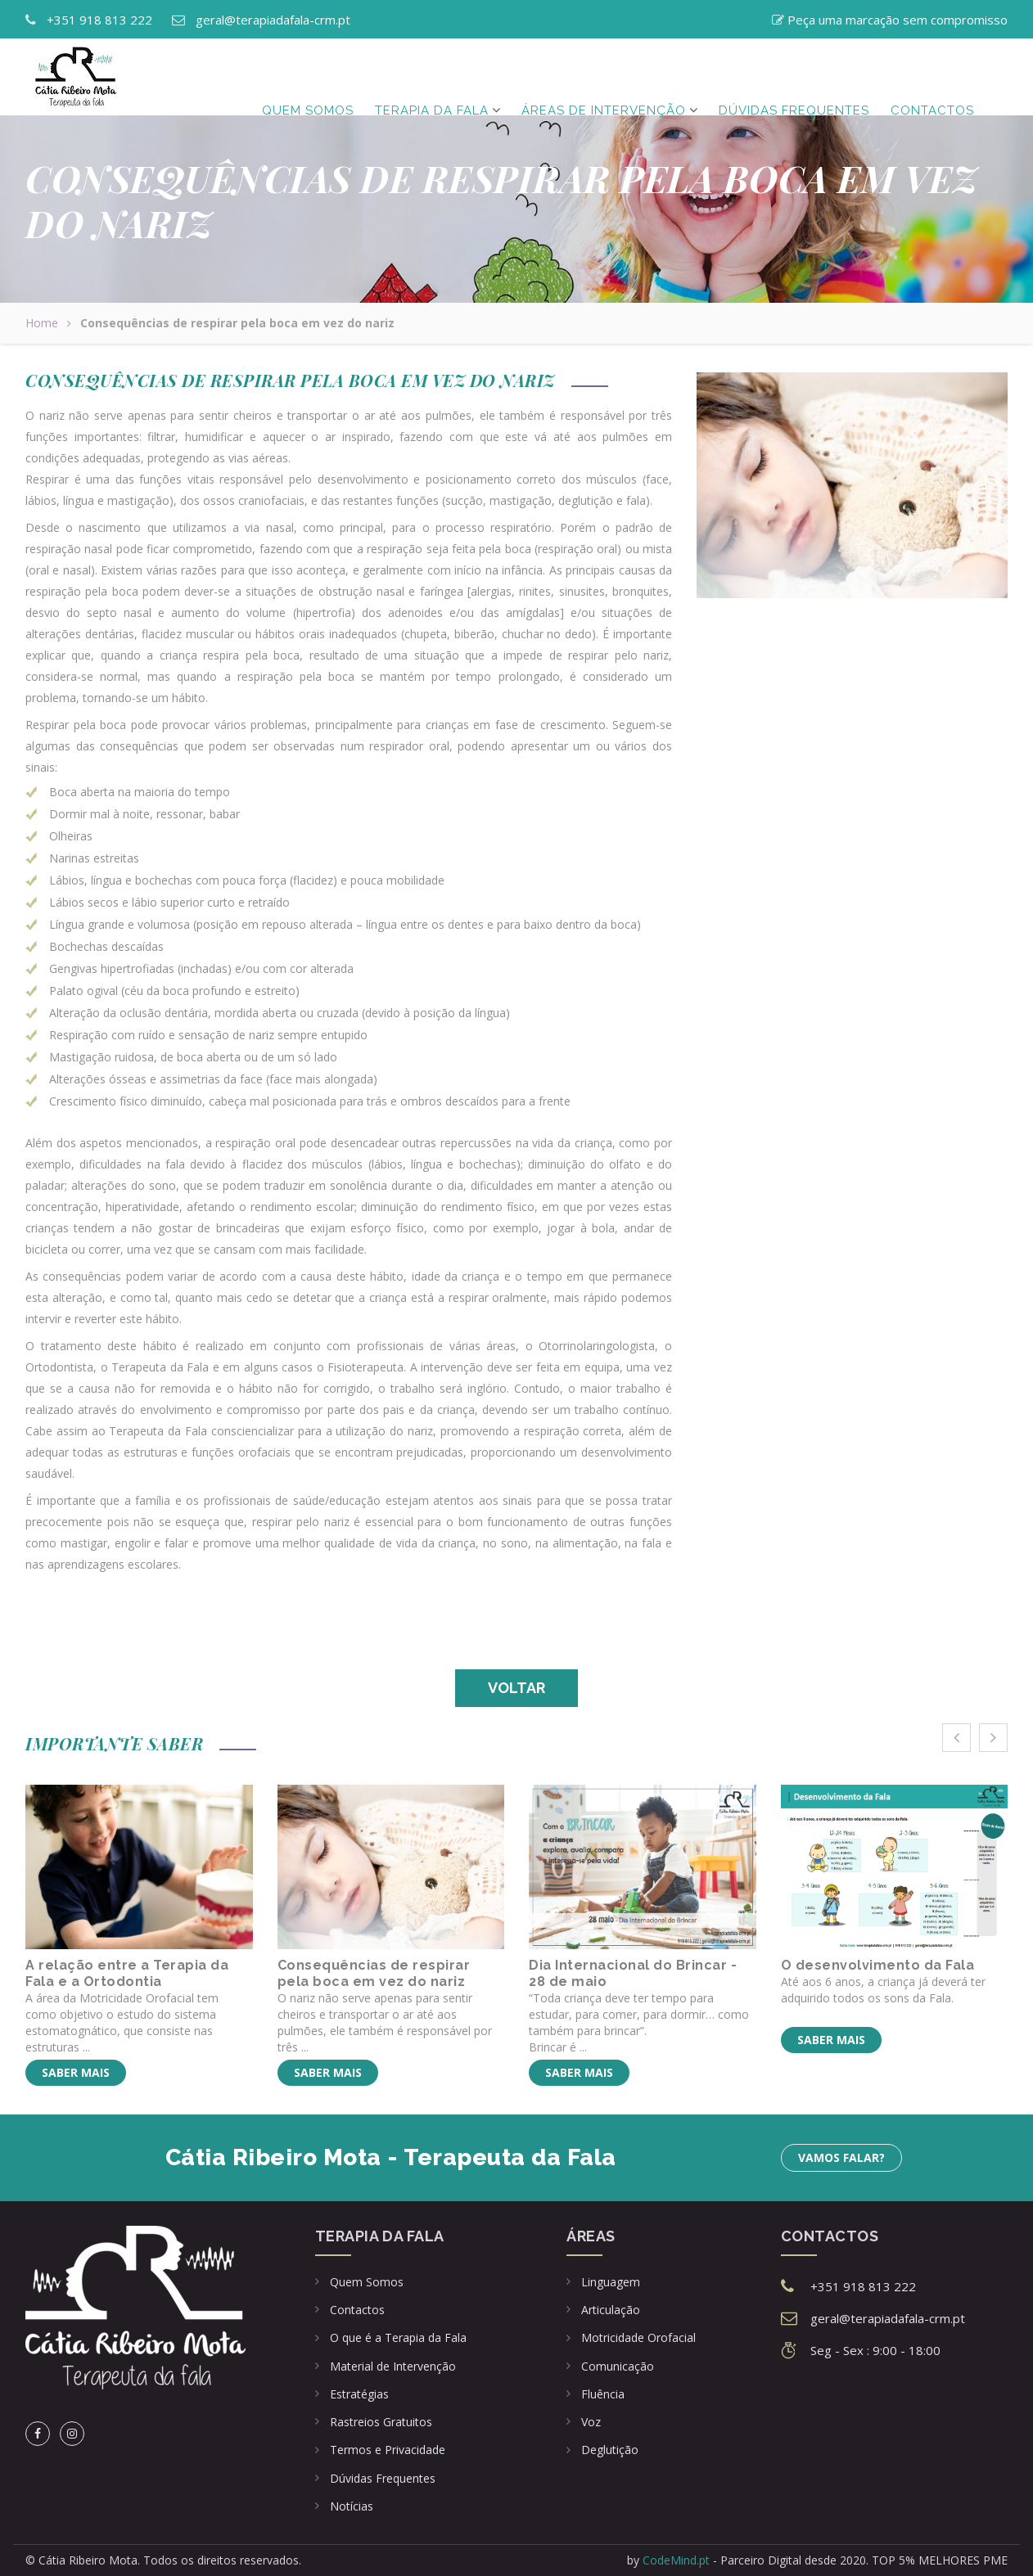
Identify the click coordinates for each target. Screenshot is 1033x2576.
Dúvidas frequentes (794, 77)
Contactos (932, 77)
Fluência (603, 2394)
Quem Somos (308, 77)
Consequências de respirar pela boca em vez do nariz (374, 1973)
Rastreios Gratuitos (381, 2422)
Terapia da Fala (432, 77)
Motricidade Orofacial (638, 2337)
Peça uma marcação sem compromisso (897, 19)
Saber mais (76, 2072)
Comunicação (617, 2366)
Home (41, 323)
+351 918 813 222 (99, 19)
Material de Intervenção (393, 2366)
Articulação (610, 2309)
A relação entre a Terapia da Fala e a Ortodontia (126, 1973)
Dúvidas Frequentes (382, 2478)
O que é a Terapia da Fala (398, 2337)
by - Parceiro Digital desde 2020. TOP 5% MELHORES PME (817, 2560)
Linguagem (610, 2282)
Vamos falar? (841, 2157)
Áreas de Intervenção (603, 77)
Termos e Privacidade (387, 2449)
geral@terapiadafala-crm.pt (273, 19)
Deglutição (609, 2449)
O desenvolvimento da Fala (878, 1965)
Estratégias (359, 2394)
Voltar (516, 1687)
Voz (591, 2422)
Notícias (351, 2506)
